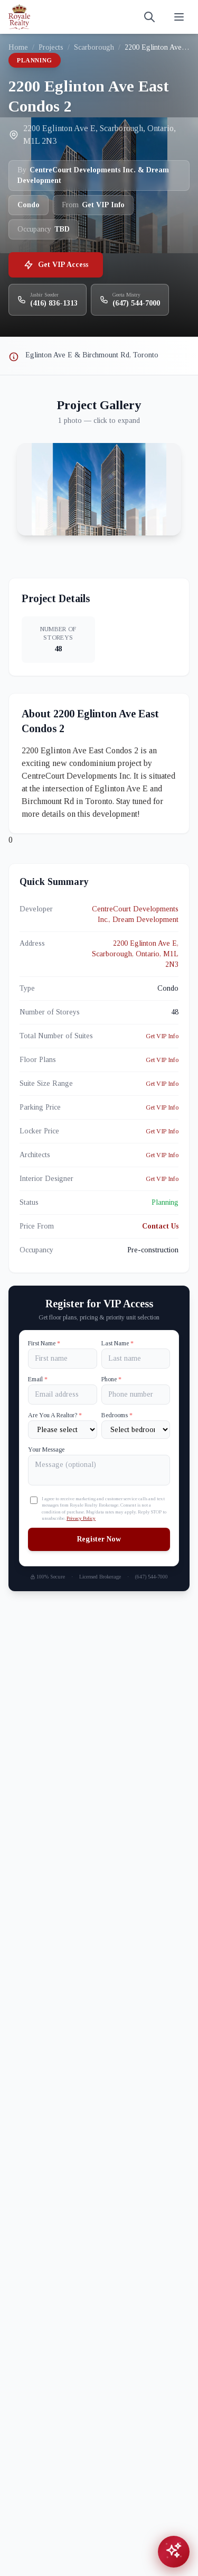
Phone (111, 1379)
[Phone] (136, 1394)
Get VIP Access (55, 265)
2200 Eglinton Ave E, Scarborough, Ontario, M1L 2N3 (135, 953)
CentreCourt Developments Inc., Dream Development (135, 914)
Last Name (117, 1343)
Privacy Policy (81, 1518)
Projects (51, 47)
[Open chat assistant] (174, 2552)
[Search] (149, 16)
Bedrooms (117, 1415)
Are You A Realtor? (55, 1415)
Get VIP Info (162, 1036)
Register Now (99, 1539)
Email (38, 1379)
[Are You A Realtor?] (62, 1429)
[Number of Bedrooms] (136, 1429)
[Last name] (136, 1359)
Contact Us (160, 1226)
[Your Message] (99, 1470)
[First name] (62, 1359)
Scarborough (94, 47)
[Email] (62, 1394)
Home (18, 47)
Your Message (46, 1449)
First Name (44, 1343)
